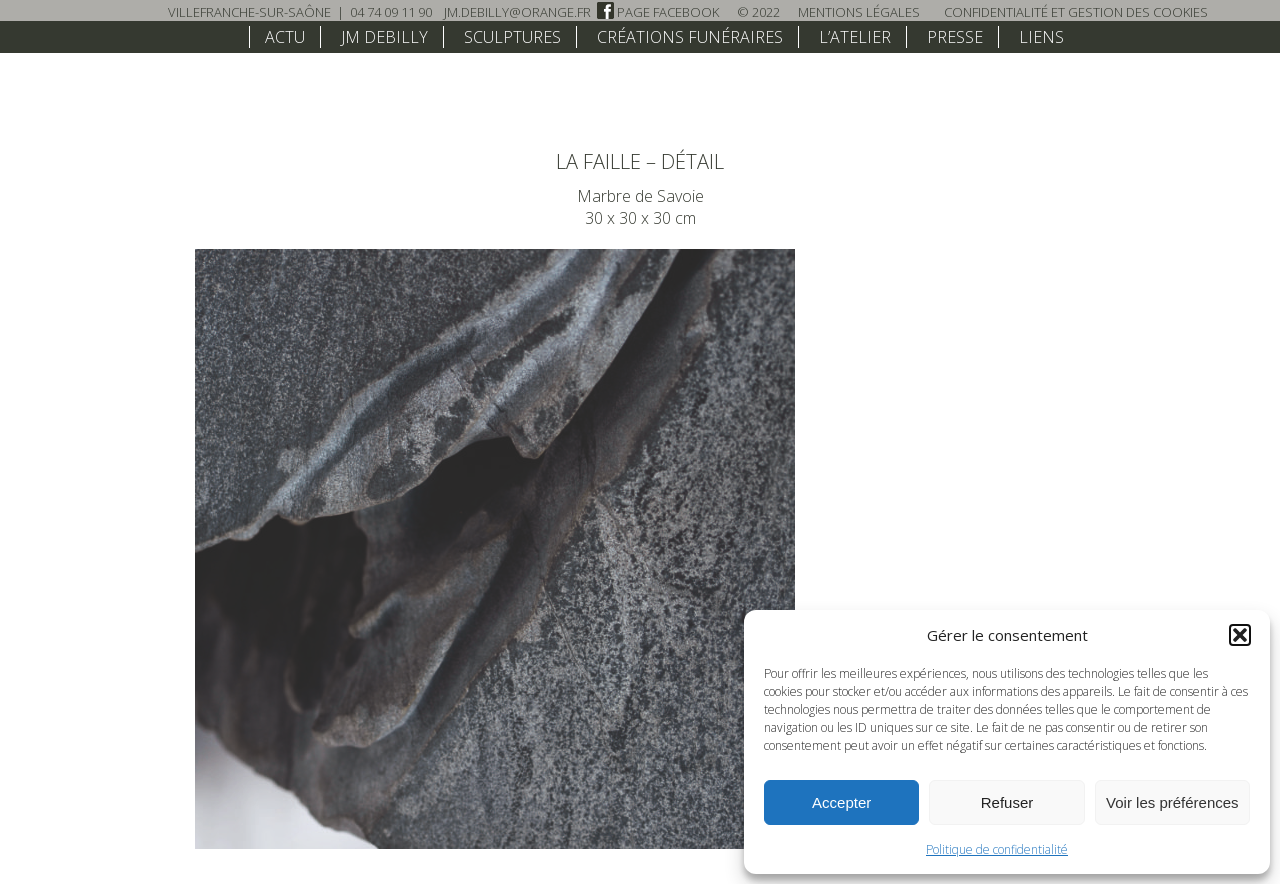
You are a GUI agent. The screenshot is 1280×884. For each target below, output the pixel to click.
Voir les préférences (1172, 802)
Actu (285, 37)
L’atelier (855, 37)
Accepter (841, 802)
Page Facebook (658, 12)
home (222, 36)
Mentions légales (859, 12)
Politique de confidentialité (997, 849)
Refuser (1007, 802)
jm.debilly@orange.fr (517, 12)
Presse (955, 37)
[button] (1240, 635)
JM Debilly (384, 37)
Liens (1041, 37)
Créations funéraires (690, 37)
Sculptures (512, 37)
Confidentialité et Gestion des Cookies (1076, 12)
